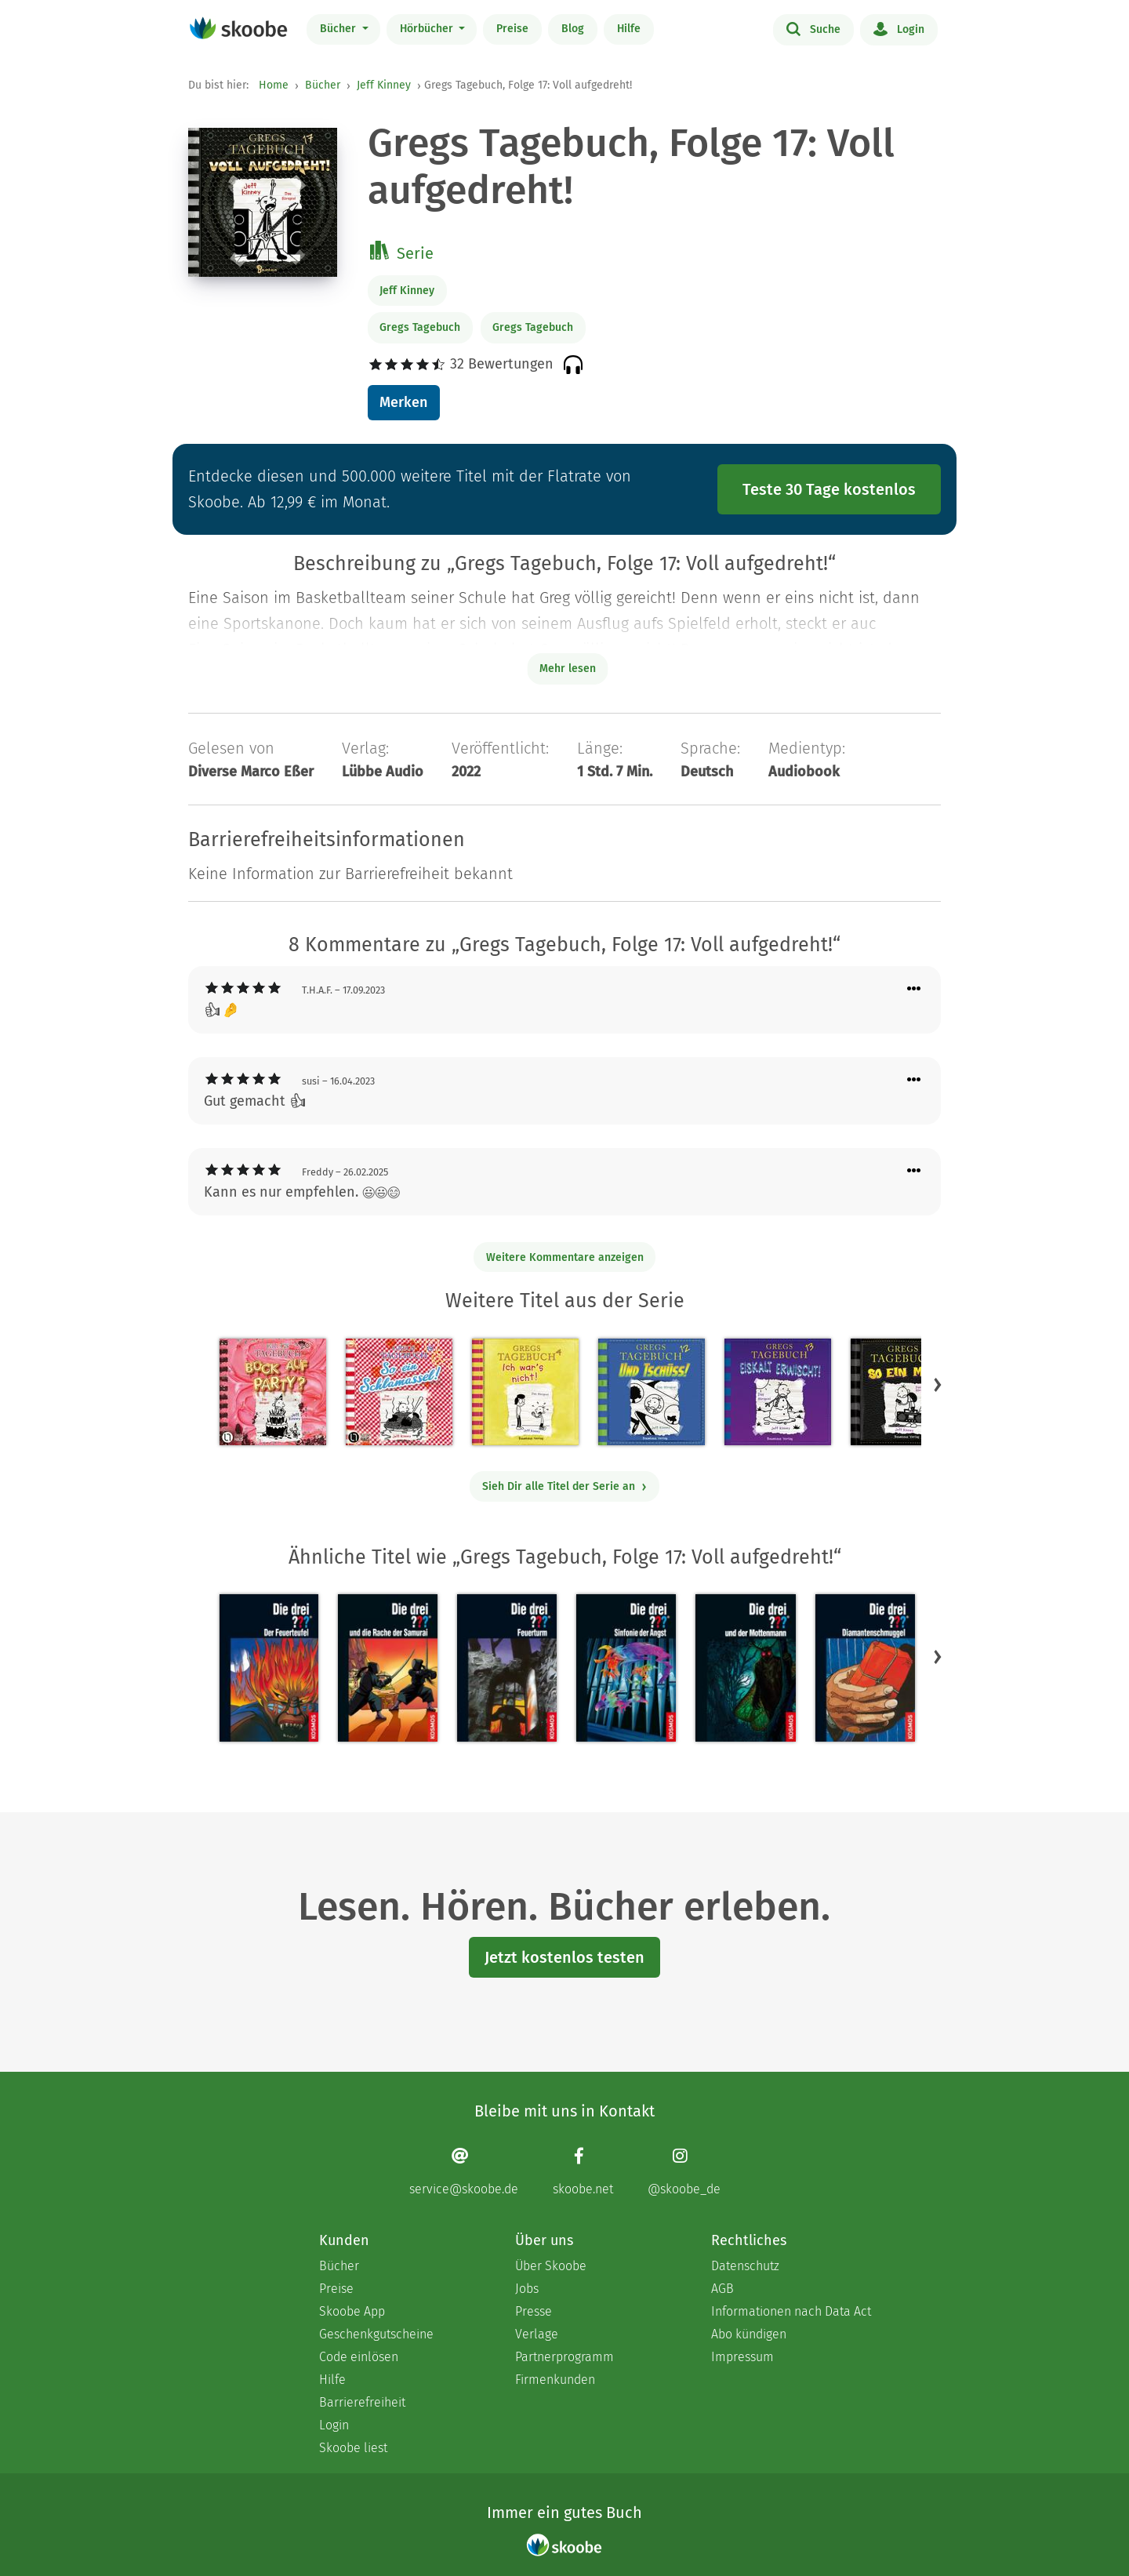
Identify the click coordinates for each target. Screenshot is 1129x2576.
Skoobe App (352, 2311)
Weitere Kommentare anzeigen (565, 1257)
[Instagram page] (684, 2172)
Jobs (527, 2288)
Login (898, 28)
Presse (533, 2311)
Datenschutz (745, 2265)
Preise (512, 28)
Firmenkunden (555, 2379)
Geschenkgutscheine (376, 2334)
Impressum (742, 2356)
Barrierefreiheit (362, 2402)
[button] (938, 1384)
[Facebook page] (583, 2172)
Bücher (339, 28)
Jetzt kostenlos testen (564, 1957)
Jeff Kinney (384, 85)
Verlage (536, 2334)
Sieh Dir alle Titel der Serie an (565, 1486)
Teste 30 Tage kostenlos (829, 489)
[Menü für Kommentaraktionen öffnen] (914, 989)
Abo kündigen (748, 2334)
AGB (722, 2288)
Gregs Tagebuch (419, 327)
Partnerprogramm (564, 2356)
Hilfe (629, 28)
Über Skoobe (550, 2265)
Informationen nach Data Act (791, 2311)
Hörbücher (428, 28)
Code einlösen (358, 2356)
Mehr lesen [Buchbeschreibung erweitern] (567, 668)
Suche (813, 28)
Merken (403, 402)
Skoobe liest (353, 2447)
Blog (572, 28)
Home (274, 85)
